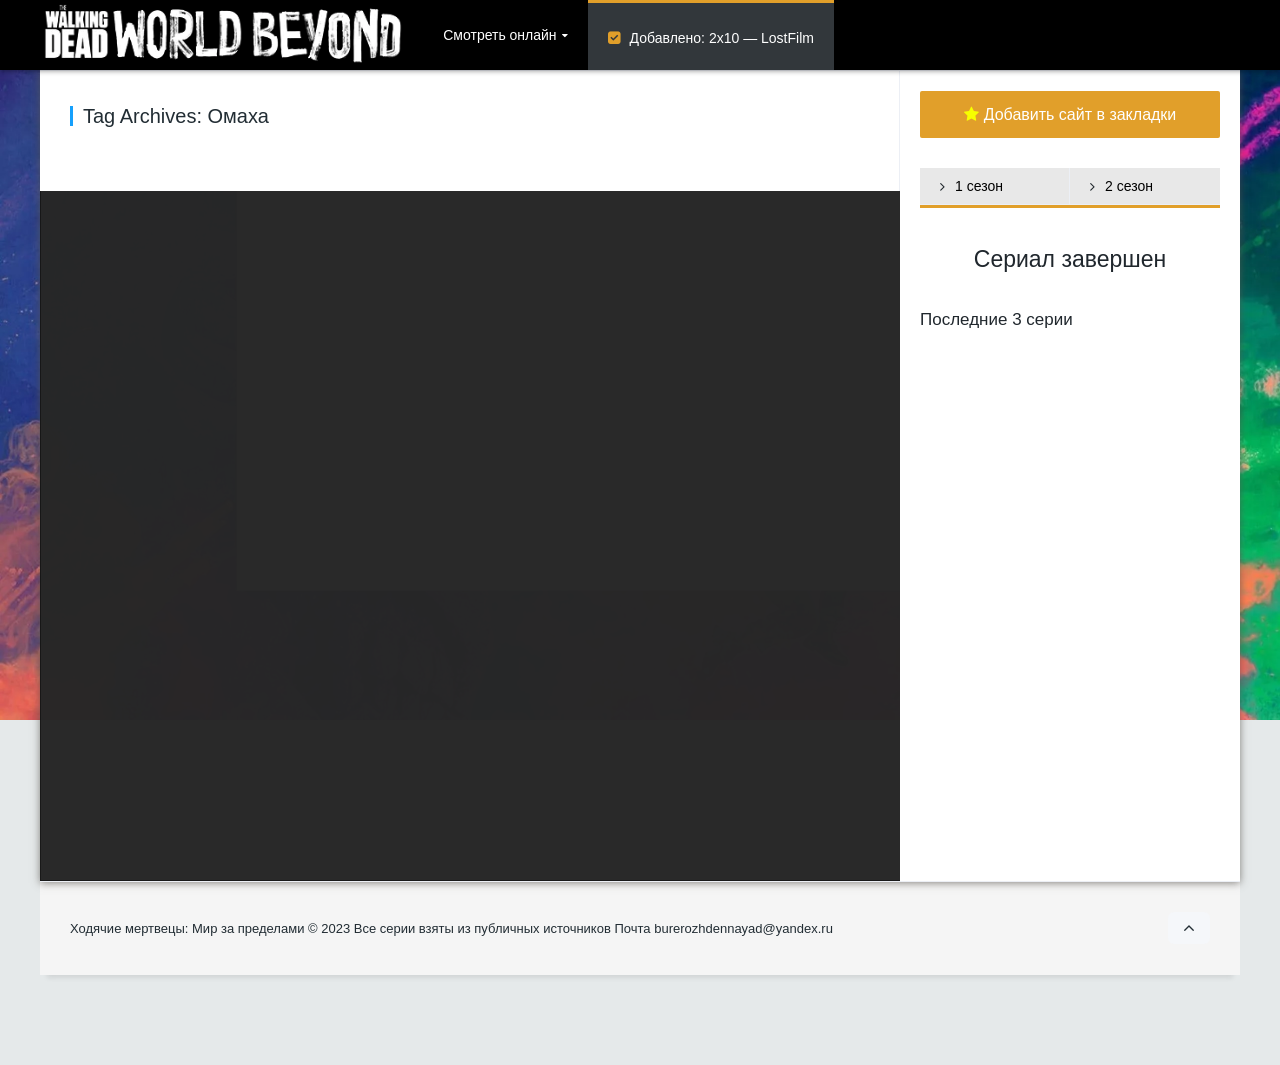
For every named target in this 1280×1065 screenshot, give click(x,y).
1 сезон (979, 186)
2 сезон (1129, 186)
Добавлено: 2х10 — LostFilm (722, 38)
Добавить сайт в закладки (1070, 114)
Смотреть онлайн (499, 35)
